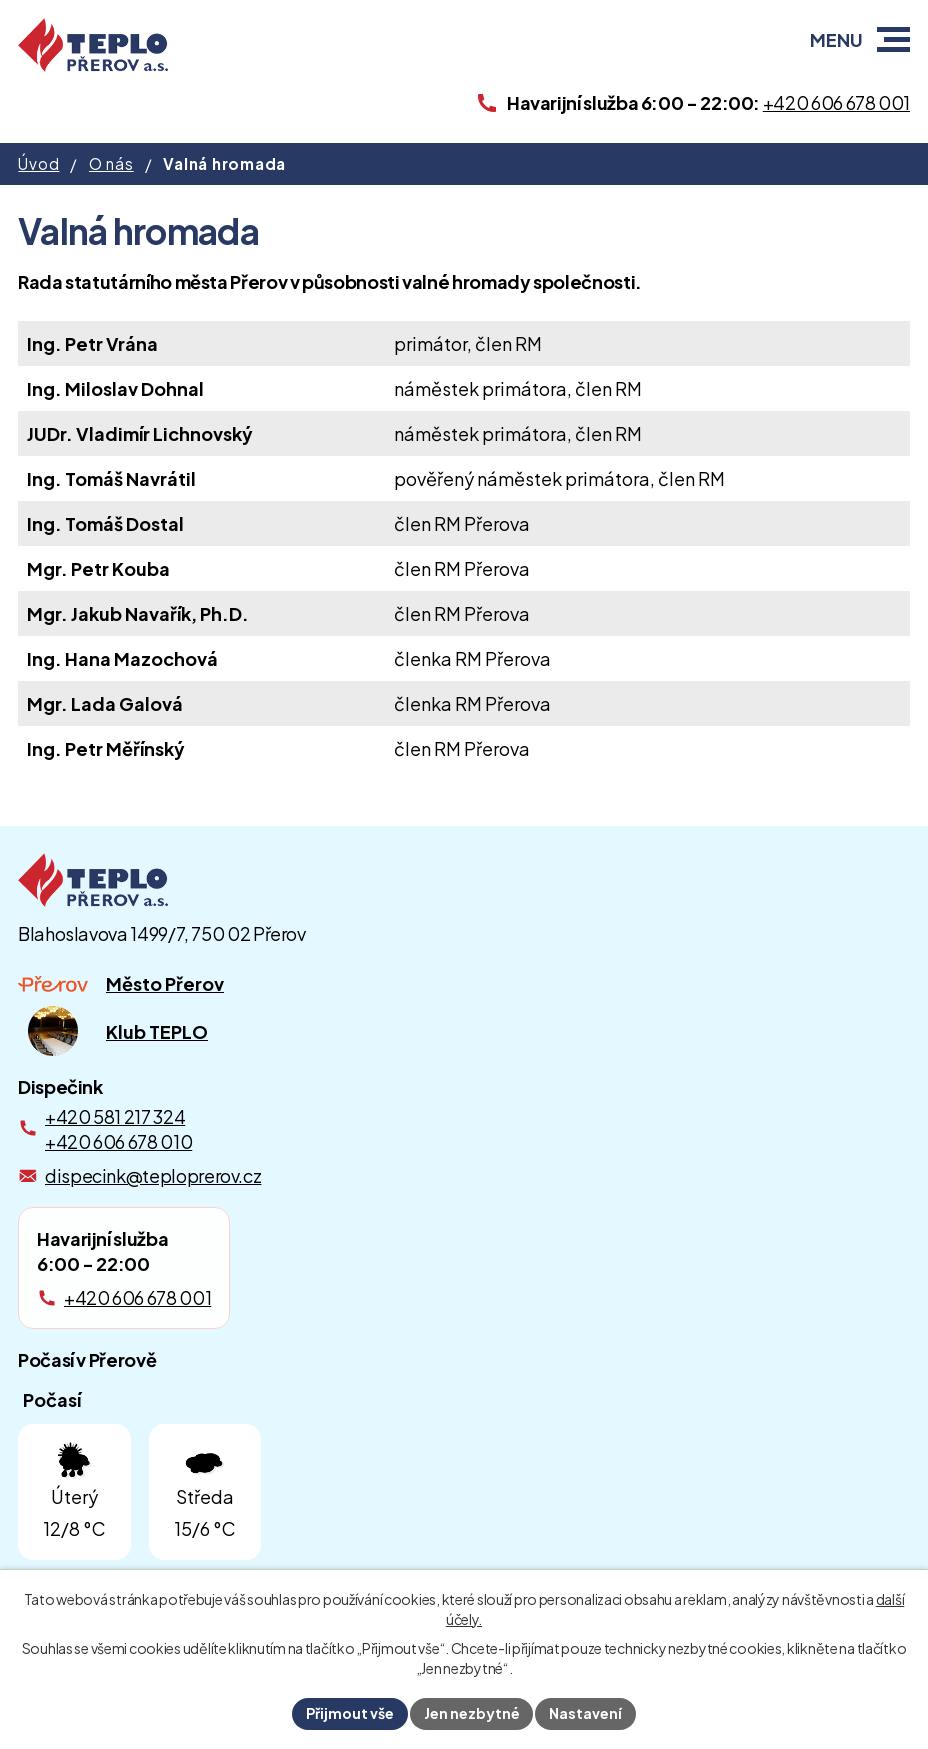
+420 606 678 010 (118, 1141)
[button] (893, 39)
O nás (111, 163)
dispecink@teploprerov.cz (153, 1175)
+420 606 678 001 (137, 1297)
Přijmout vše (350, 1713)
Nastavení (586, 1713)
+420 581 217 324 (115, 1116)
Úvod (38, 163)
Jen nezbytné (472, 1713)
